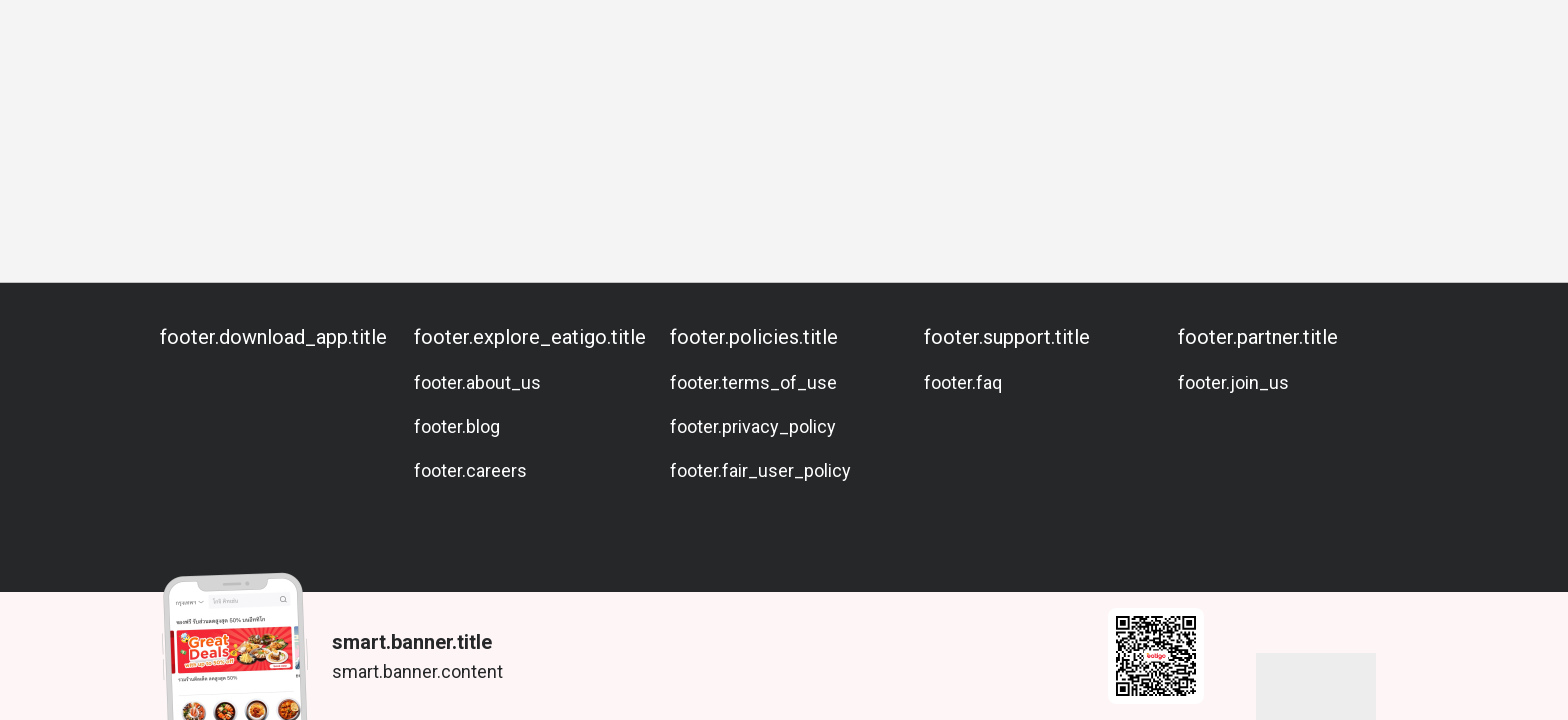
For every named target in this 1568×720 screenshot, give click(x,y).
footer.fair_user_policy (760, 470)
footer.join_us (1233, 382)
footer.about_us (477, 382)
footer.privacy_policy (753, 426)
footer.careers (470, 470)
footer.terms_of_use (753, 382)
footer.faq (963, 382)
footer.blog (457, 426)
